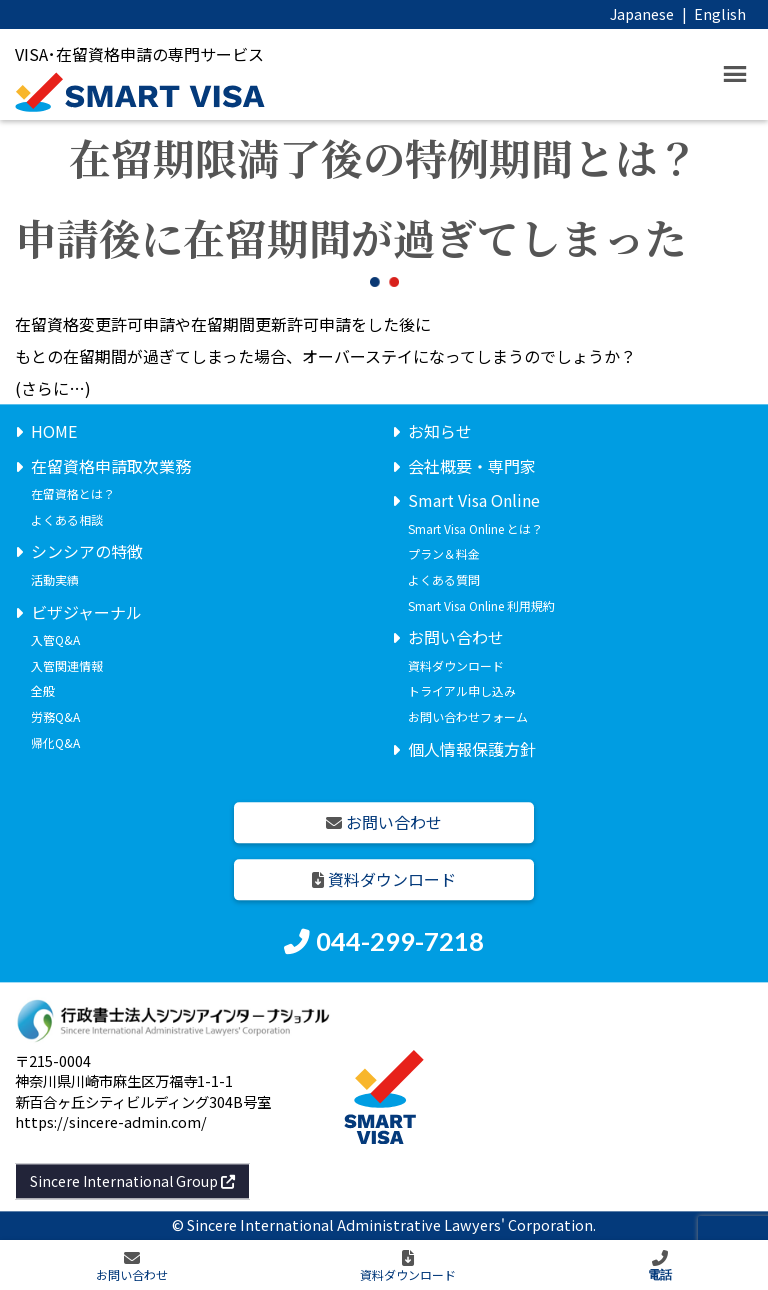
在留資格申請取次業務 (111, 466)
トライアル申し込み (462, 691)
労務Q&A (55, 716)
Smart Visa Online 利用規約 (481, 605)
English (720, 13)
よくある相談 (67, 519)
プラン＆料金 (444, 554)
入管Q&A (55, 640)
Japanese (642, 13)
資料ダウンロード (456, 665)
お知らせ (440, 431)
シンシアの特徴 (87, 552)
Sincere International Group (132, 1181)
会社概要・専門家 (472, 466)
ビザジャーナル (86, 612)
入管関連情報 (67, 665)
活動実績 (55, 579)
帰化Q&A (55, 742)
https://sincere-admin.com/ (111, 1121)
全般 (43, 691)
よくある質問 (444, 579)
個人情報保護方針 (472, 749)
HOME (54, 431)
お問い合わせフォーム (468, 716)
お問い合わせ (456, 638)
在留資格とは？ (73, 494)
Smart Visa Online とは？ (475, 528)
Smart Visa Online (474, 501)
